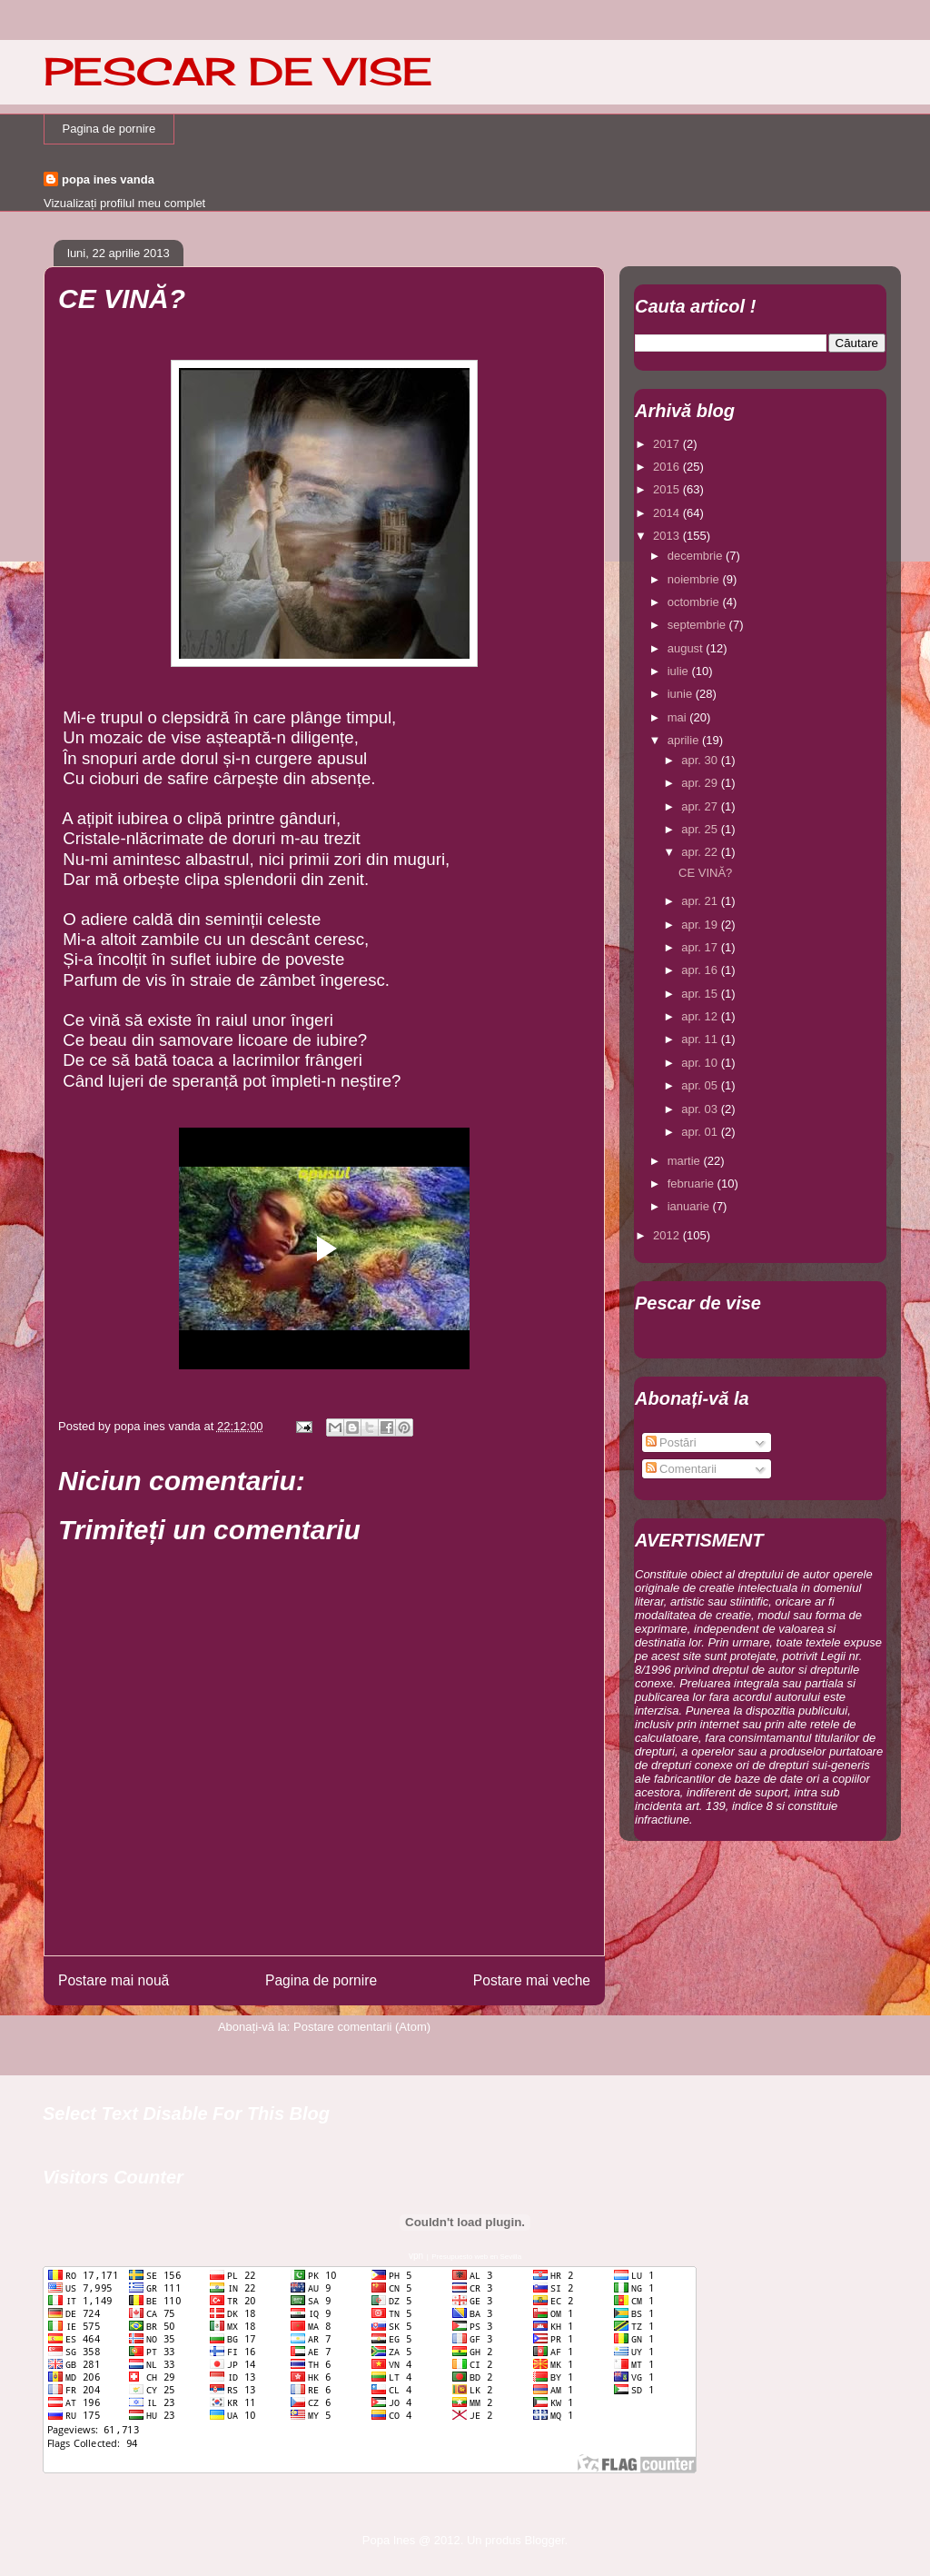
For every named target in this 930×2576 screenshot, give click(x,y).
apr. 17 (700, 947)
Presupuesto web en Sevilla (476, 2257)
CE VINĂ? (705, 873)
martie (686, 1161)
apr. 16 (700, 970)
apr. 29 (700, 783)
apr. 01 (700, 1132)
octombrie (695, 602)
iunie (682, 694)
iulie (680, 671)
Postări (671, 1442)
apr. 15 (700, 993)
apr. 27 (700, 806)
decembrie (697, 555)
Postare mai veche (531, 1980)
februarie (692, 1183)
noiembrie (695, 579)
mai (679, 717)
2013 (668, 535)
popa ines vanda (108, 179)
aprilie (685, 740)
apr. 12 (700, 1016)
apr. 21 (700, 901)
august (687, 648)
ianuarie (690, 1206)
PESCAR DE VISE (238, 71)
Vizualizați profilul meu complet (124, 203)
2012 (668, 1235)
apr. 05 (700, 1085)
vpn (416, 2256)
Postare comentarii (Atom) (361, 2027)
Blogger (544, 2540)
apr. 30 (700, 760)
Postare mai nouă (113, 1980)
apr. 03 (700, 1109)
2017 (668, 444)
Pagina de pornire (109, 128)
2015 (668, 489)
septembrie (698, 625)
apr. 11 (700, 1039)
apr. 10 (700, 1062)
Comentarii (681, 1469)
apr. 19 (700, 924)
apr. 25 (700, 829)
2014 (668, 513)
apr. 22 (700, 852)
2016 (668, 466)
